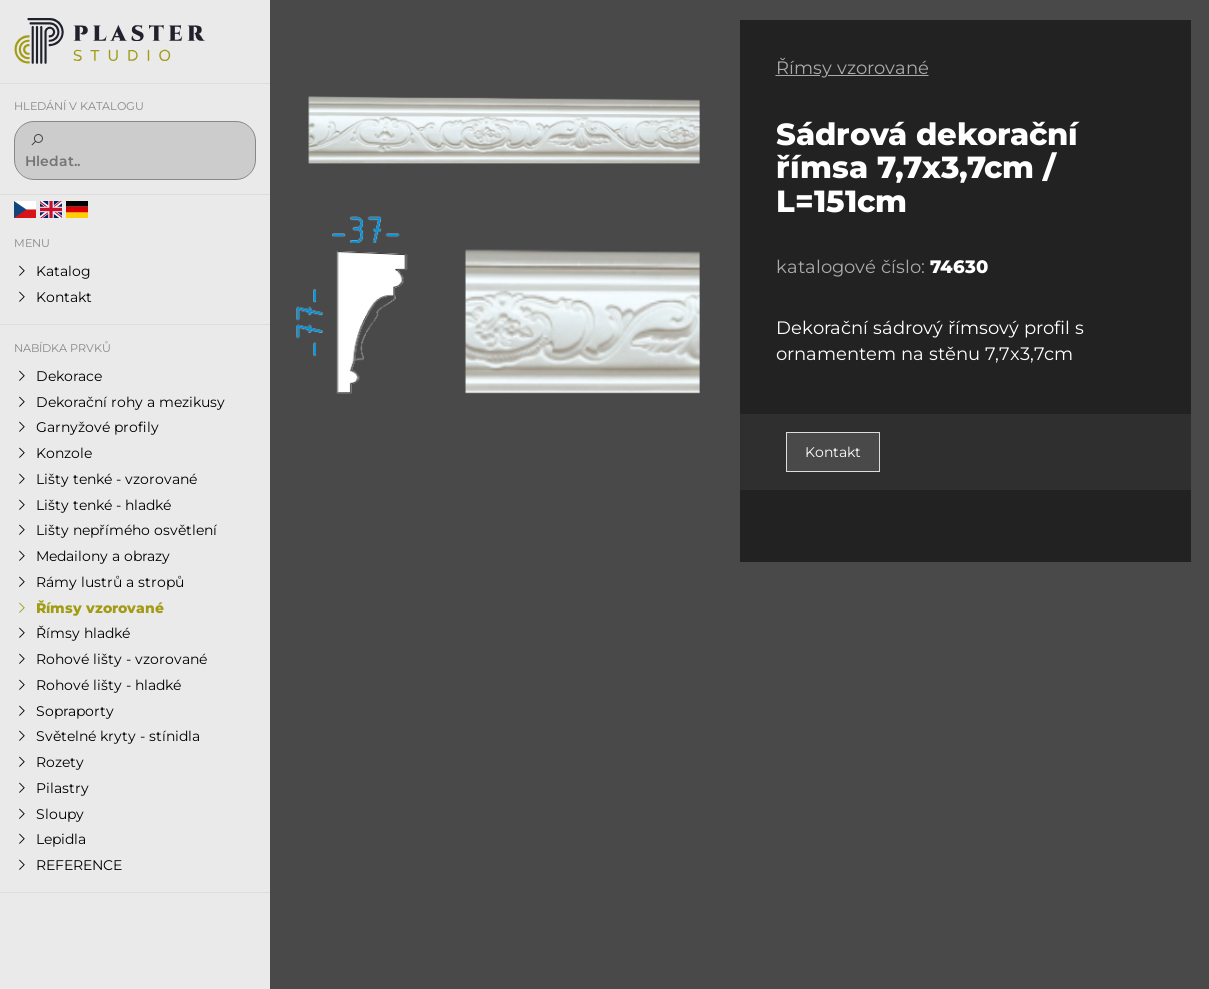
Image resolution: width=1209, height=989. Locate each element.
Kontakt (833, 452)
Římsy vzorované (852, 68)
